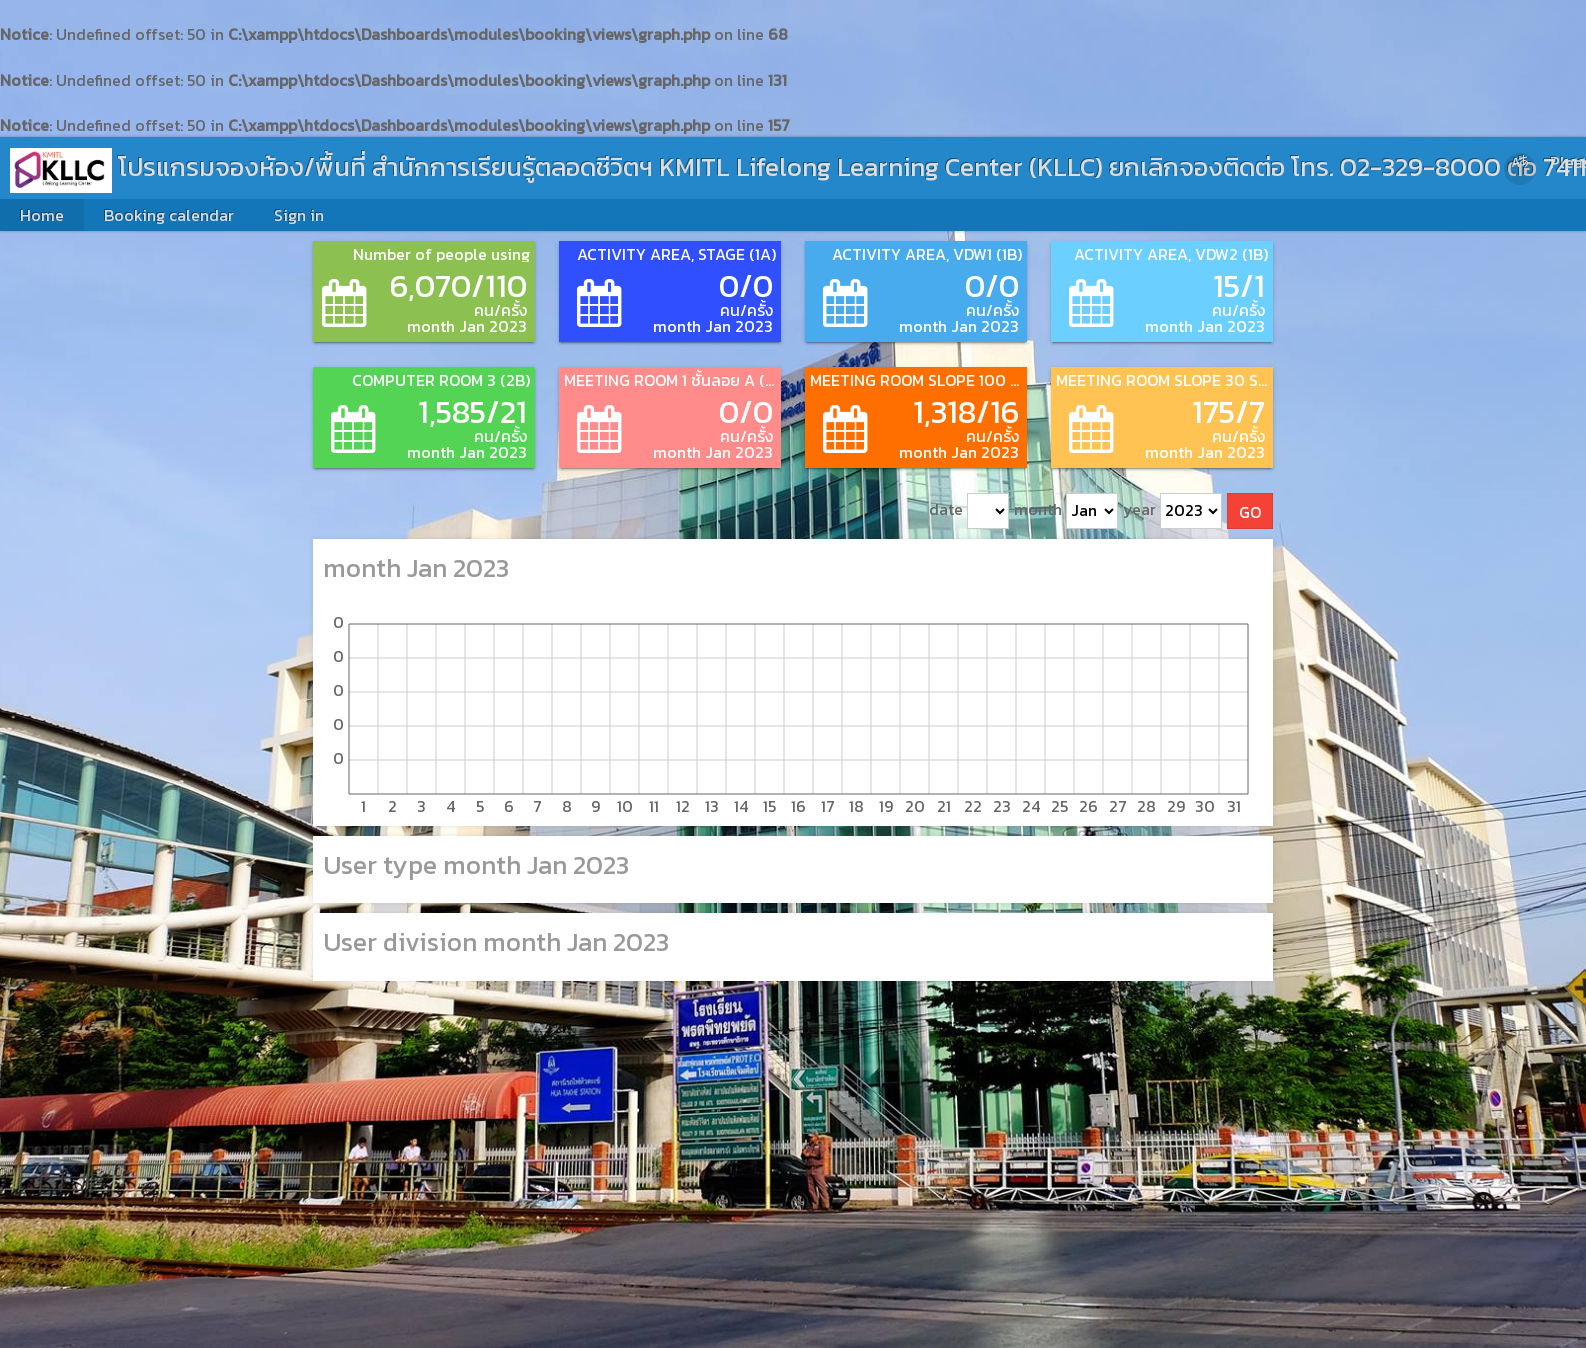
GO (1250, 512)
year (1172, 511)
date (969, 511)
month (1066, 511)
